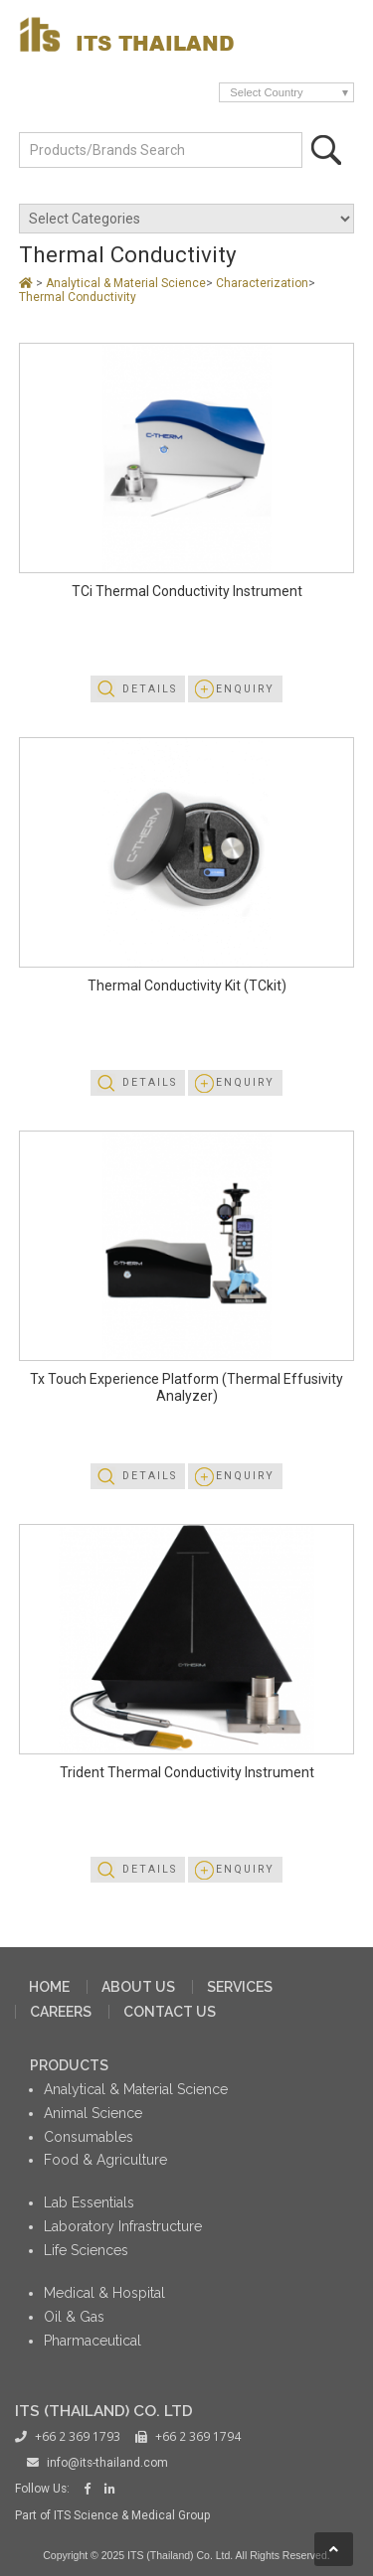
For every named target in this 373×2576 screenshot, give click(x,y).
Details (149, 688)
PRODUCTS (69, 2065)
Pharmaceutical (92, 2341)
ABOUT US (138, 1987)
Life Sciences (86, 2250)
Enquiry (245, 688)
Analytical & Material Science (126, 283)
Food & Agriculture (105, 2160)
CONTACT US (169, 2012)
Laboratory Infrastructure (123, 2226)
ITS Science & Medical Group (132, 2515)
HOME (49, 1987)
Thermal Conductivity (77, 297)
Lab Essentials (89, 2202)
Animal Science (93, 2113)
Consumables (88, 2137)
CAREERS (61, 2012)
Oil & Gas (74, 2317)
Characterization (262, 283)
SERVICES (240, 1987)
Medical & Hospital (104, 2293)
